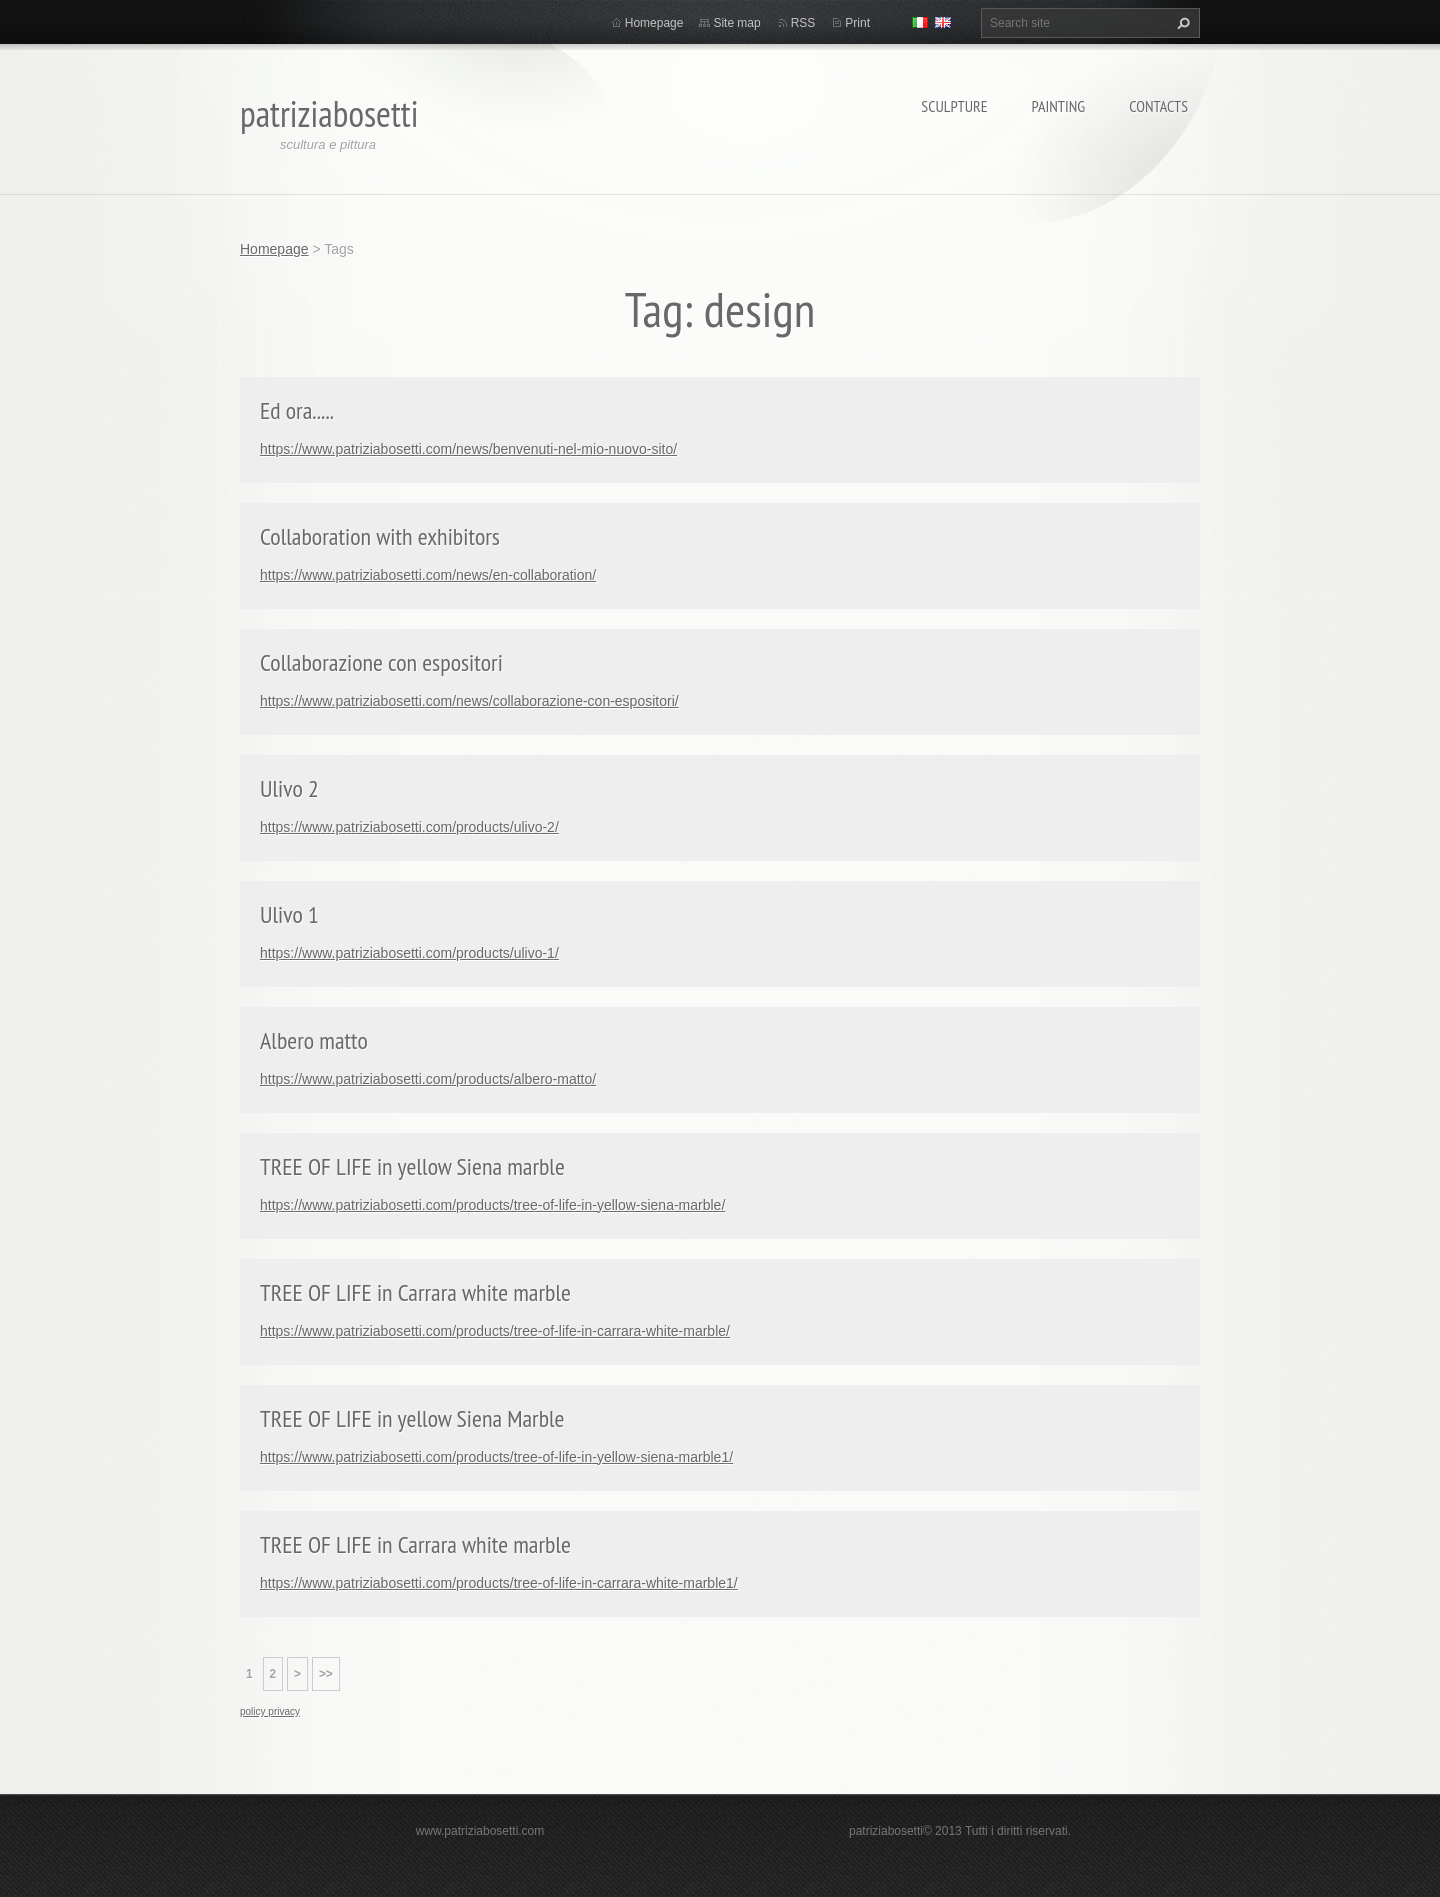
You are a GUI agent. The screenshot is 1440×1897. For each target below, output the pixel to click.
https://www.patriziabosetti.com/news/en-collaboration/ (428, 575)
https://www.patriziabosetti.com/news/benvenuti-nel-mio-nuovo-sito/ (468, 449)
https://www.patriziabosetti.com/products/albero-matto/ (428, 1079)
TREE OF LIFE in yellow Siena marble (412, 1166)
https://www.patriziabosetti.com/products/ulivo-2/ (409, 827)
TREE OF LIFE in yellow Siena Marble (412, 1418)
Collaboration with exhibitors (380, 536)
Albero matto (314, 1040)
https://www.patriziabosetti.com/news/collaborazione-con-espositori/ (469, 701)
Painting (1059, 106)
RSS (803, 23)
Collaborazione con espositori (381, 662)
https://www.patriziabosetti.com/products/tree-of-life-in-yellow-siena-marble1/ (496, 1457)
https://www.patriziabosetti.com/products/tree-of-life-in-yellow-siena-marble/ (492, 1205)
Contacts (1158, 106)
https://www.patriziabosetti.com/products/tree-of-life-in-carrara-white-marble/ (495, 1331)
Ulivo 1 (289, 914)
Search (1181, 23)
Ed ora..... (297, 410)
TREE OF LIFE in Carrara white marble (415, 1292)
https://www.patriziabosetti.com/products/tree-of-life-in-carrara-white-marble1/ (499, 1583)
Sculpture (954, 106)
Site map (736, 23)
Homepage (654, 23)
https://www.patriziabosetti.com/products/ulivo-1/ (409, 953)
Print (857, 23)
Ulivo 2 (289, 788)
